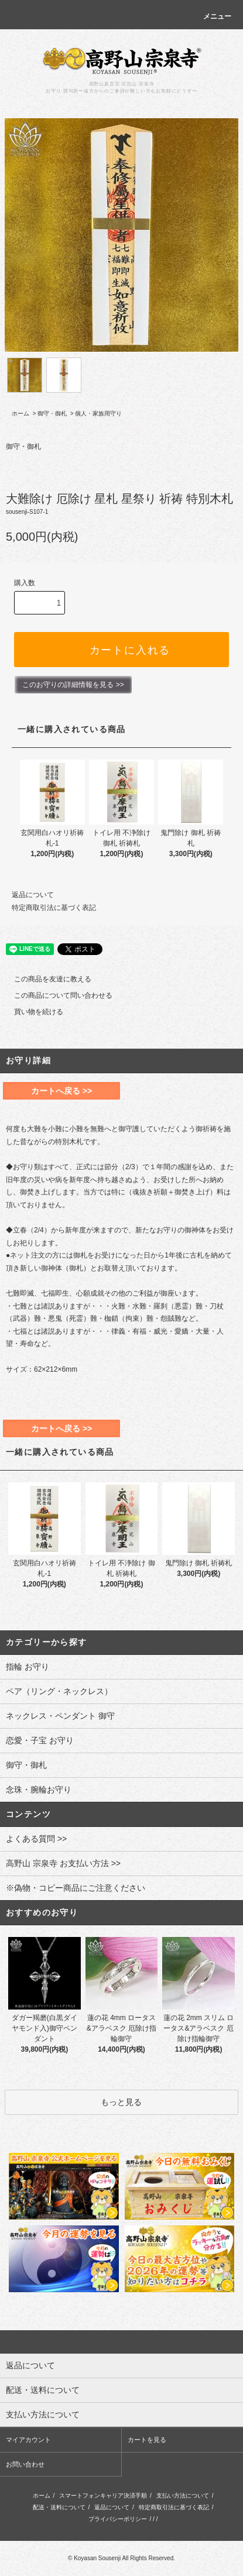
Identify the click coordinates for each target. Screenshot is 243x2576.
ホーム (20, 413)
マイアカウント (28, 2439)
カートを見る (147, 2439)
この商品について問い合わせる (56, 995)
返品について (33, 895)
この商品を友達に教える (45, 979)
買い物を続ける (31, 1012)
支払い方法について (182, 2495)
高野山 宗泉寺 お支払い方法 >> (63, 1863)
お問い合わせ (25, 2464)
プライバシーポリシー (117, 2519)
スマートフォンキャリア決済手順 (103, 2495)
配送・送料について (59, 2507)
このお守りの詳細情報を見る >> (73, 685)
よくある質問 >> (36, 1838)
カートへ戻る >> (61, 1090)
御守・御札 (52, 413)
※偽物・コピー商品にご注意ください (75, 1887)
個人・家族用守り (98, 413)
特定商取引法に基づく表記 (54, 908)
